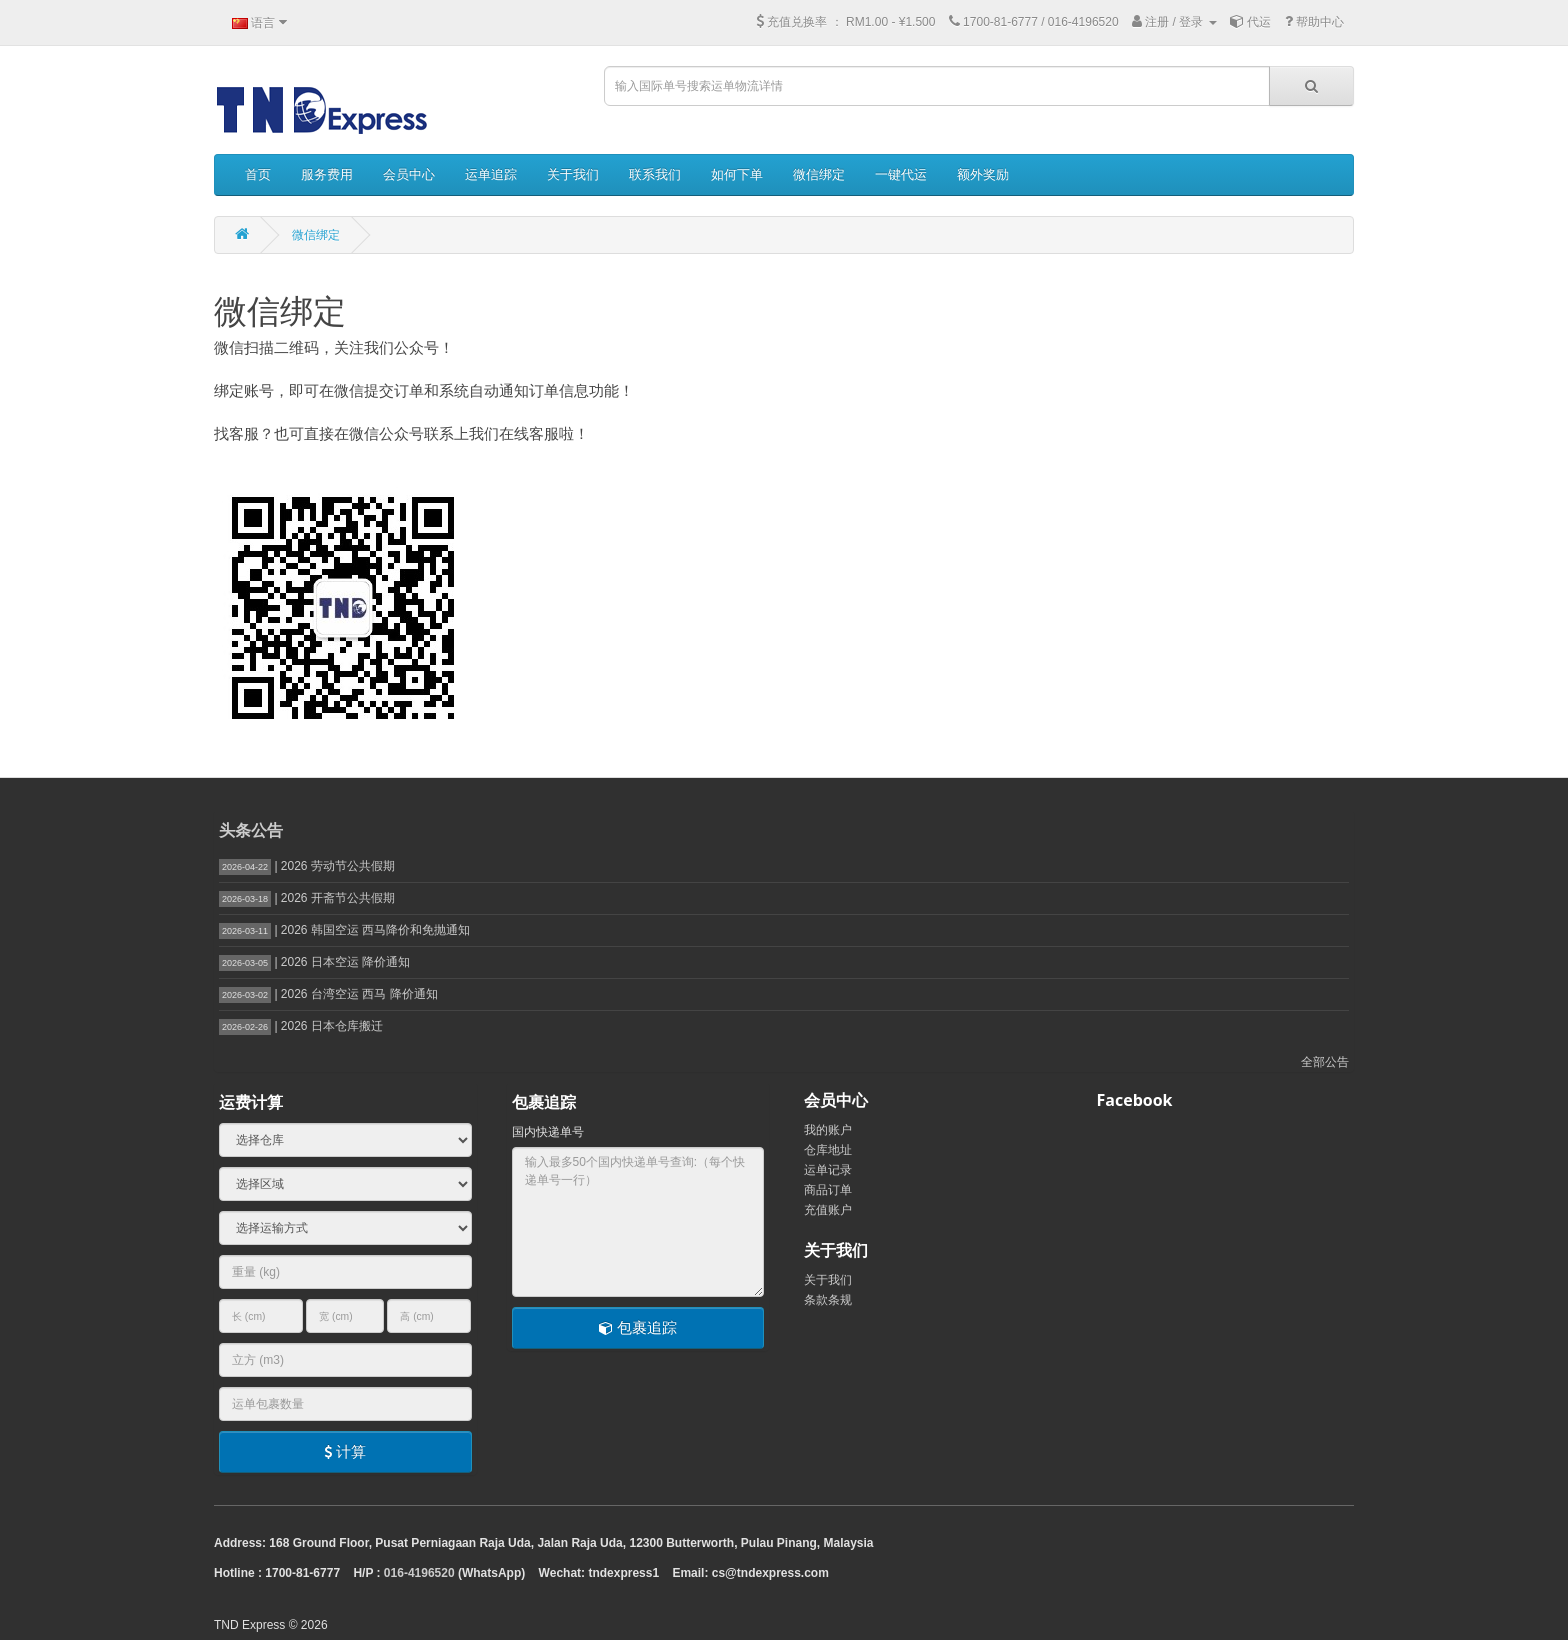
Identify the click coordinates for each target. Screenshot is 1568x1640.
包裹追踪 (638, 1327)
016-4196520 (419, 1573)
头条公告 (251, 830)
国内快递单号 (548, 1132)
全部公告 (1325, 1062)
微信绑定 (316, 235)
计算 (345, 1451)
